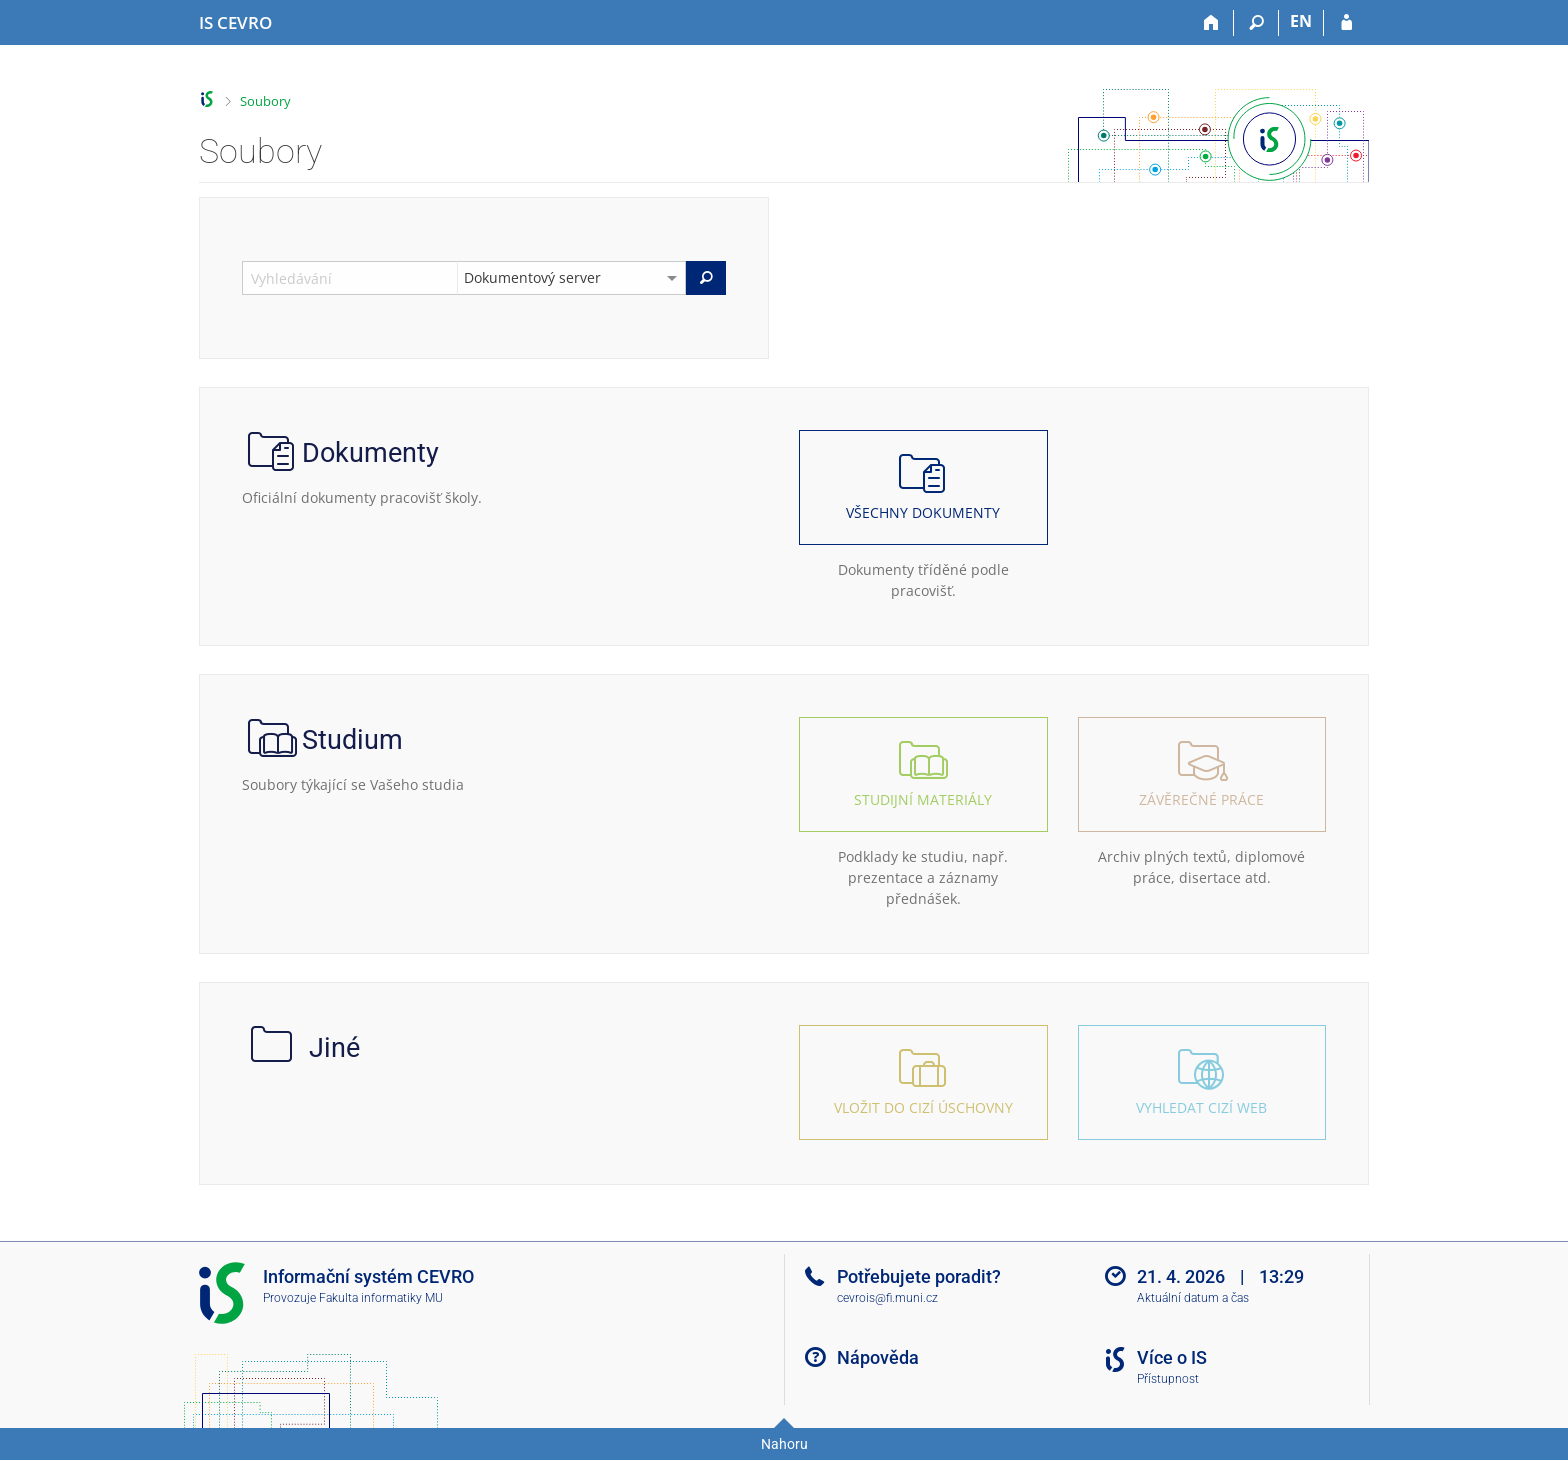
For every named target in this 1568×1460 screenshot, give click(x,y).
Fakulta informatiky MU (381, 1298)
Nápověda (878, 1357)
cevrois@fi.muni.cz (887, 1298)
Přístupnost (1168, 1379)
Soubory (265, 101)
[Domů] (1211, 23)
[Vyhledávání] (1256, 23)
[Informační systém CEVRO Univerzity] (235, 23)
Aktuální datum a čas (1193, 1298)
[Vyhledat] (706, 278)
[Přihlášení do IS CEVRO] (1346, 23)
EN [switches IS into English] (1301, 21)
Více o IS (1172, 1357)
